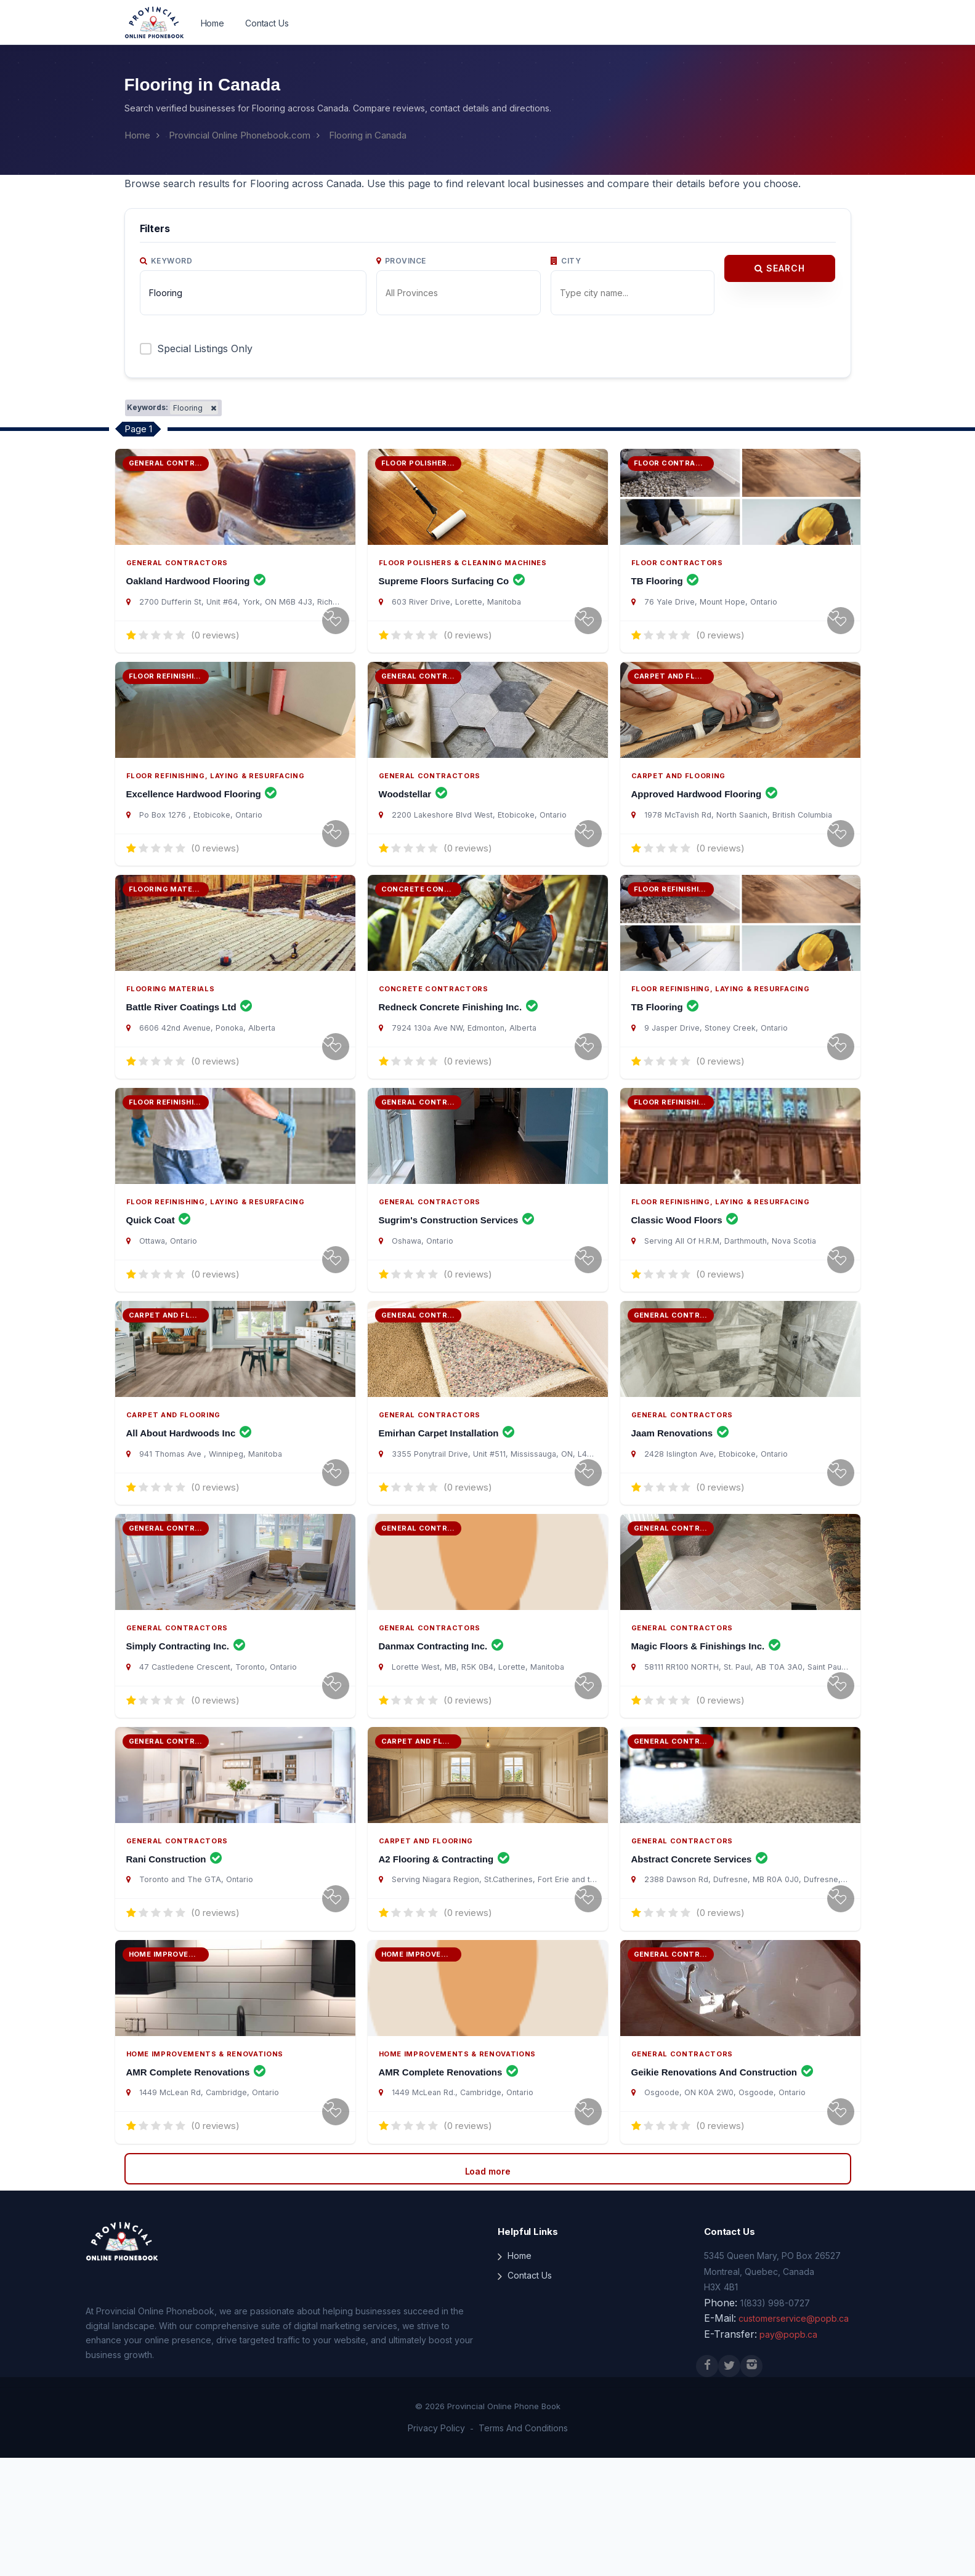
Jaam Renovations (680, 1507)
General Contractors (177, 577)
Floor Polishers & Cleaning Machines (463, 577)
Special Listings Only (205, 348)
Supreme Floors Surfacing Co (452, 596)
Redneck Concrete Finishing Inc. (458, 1052)
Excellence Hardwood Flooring (201, 824)
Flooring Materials (170, 1033)
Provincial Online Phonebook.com (239, 135)
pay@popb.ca (788, 2453)
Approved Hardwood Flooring (704, 824)
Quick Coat (158, 1279)
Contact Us (267, 23)
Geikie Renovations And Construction (722, 2191)
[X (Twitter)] (729, 2484)
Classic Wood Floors (684, 1279)
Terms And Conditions (523, 2547)
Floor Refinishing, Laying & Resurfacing (215, 805)
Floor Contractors (677, 577)
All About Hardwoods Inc (189, 1507)
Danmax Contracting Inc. (441, 1735)
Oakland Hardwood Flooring (196, 596)
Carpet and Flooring (678, 805)
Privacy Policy (436, 2547)
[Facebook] (707, 2484)
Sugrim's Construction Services (457, 1279)
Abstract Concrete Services (699, 1963)
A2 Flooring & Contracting (444, 1963)
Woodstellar (413, 824)
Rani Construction (174, 1963)
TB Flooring (665, 596)
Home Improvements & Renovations (204, 2172)
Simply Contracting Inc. (186, 1735)
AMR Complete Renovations (196, 2191)
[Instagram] (751, 2484)
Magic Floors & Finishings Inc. (706, 1735)
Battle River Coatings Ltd (189, 1052)
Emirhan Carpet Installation (447, 1507)
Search (780, 268)
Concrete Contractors (433, 1033)
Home (212, 23)
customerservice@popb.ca (793, 2437)
